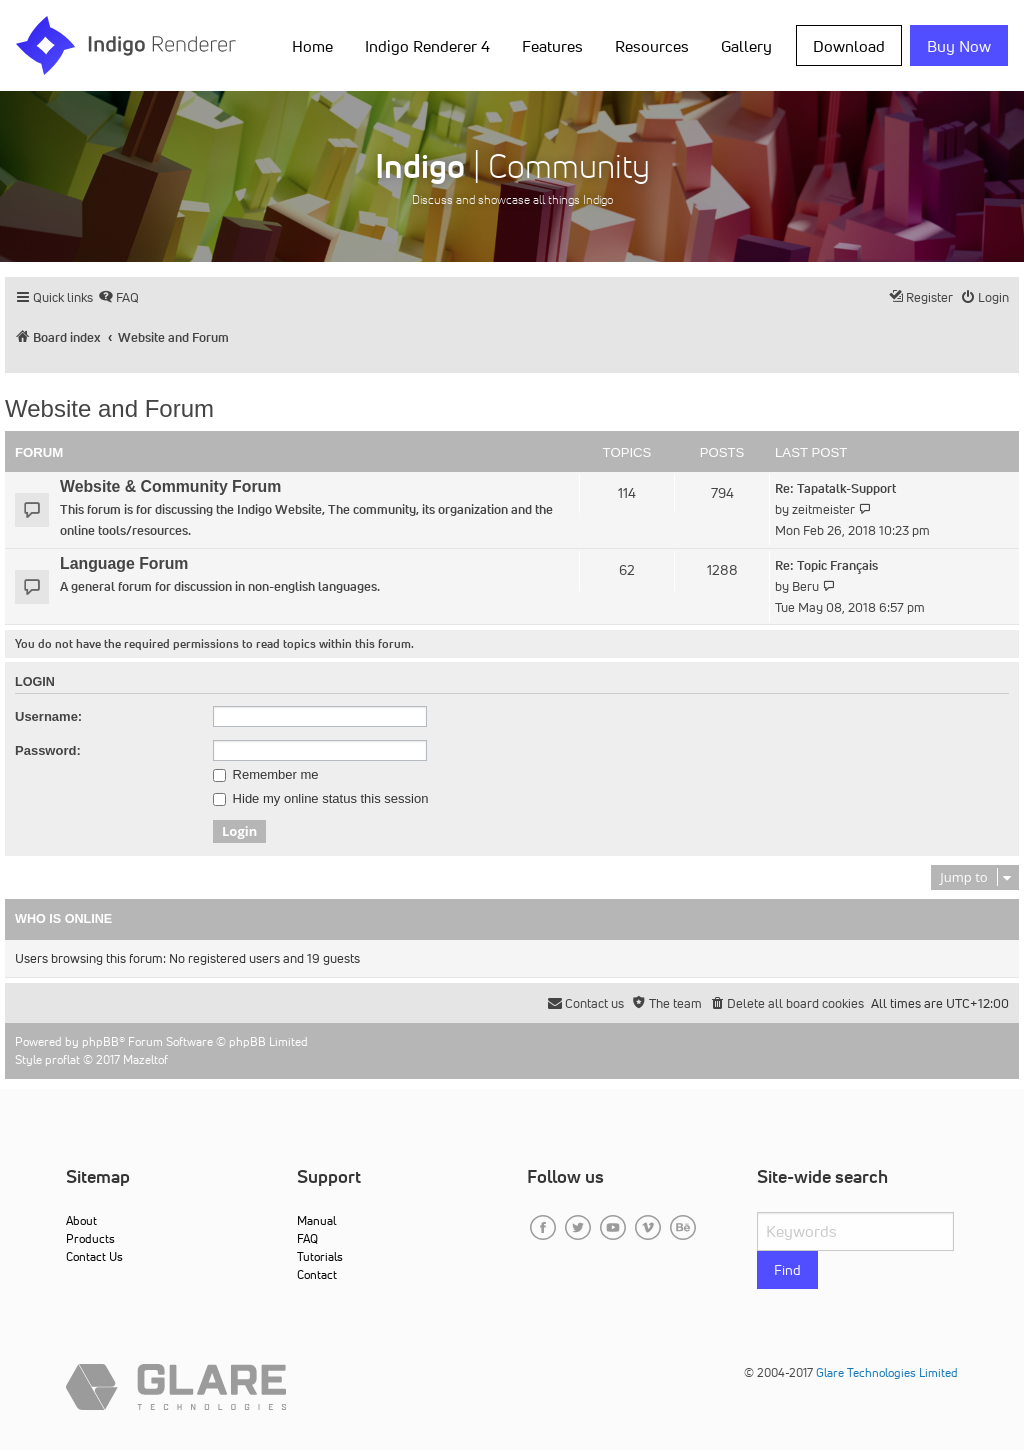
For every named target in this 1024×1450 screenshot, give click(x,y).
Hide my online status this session (320, 799)
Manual (316, 1220)
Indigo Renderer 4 (427, 46)
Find (787, 1270)
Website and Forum (109, 408)
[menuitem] (118, 297)
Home (312, 46)
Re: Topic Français (826, 565)
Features (552, 46)
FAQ (307, 1238)
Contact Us (94, 1256)
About (81, 1220)
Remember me (266, 775)
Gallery (746, 46)
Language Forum (124, 563)
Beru (805, 586)
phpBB (100, 1041)
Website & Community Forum (170, 486)
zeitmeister (823, 509)
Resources (652, 46)
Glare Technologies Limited (887, 1372)
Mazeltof (145, 1059)
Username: (48, 716)
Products (90, 1238)
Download (849, 46)
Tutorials (320, 1256)
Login (35, 682)
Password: (48, 750)
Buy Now (959, 46)
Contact (317, 1274)
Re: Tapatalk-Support (835, 488)
